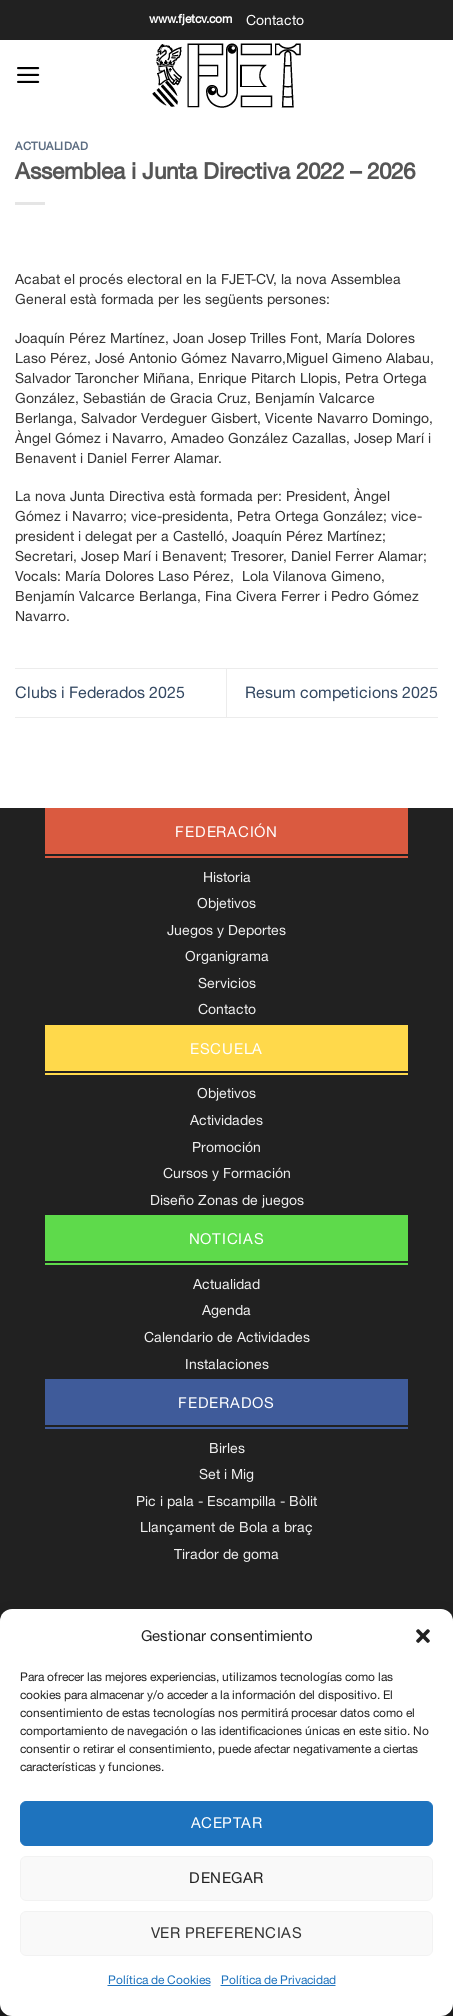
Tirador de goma (226, 1554)
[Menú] (28, 75)
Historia (227, 877)
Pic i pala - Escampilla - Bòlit (226, 1501)
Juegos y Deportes (226, 930)
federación (226, 831)
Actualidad (52, 145)
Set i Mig (226, 1474)
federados (226, 1402)
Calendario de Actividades (227, 1337)
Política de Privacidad (278, 1980)
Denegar (226, 1877)
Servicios (227, 983)
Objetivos (226, 903)
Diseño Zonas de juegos (227, 1200)
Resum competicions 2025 (341, 692)
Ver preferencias (226, 1932)
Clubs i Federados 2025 (100, 692)
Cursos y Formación (227, 1173)
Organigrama (227, 956)
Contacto (275, 20)
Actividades (226, 1120)
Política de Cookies (159, 1980)
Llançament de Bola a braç (226, 1527)
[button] (423, 1636)
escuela (226, 1048)
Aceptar (226, 1822)
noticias (227, 1238)
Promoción (226, 1147)
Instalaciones (227, 1364)
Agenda (226, 1310)
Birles (227, 1448)
